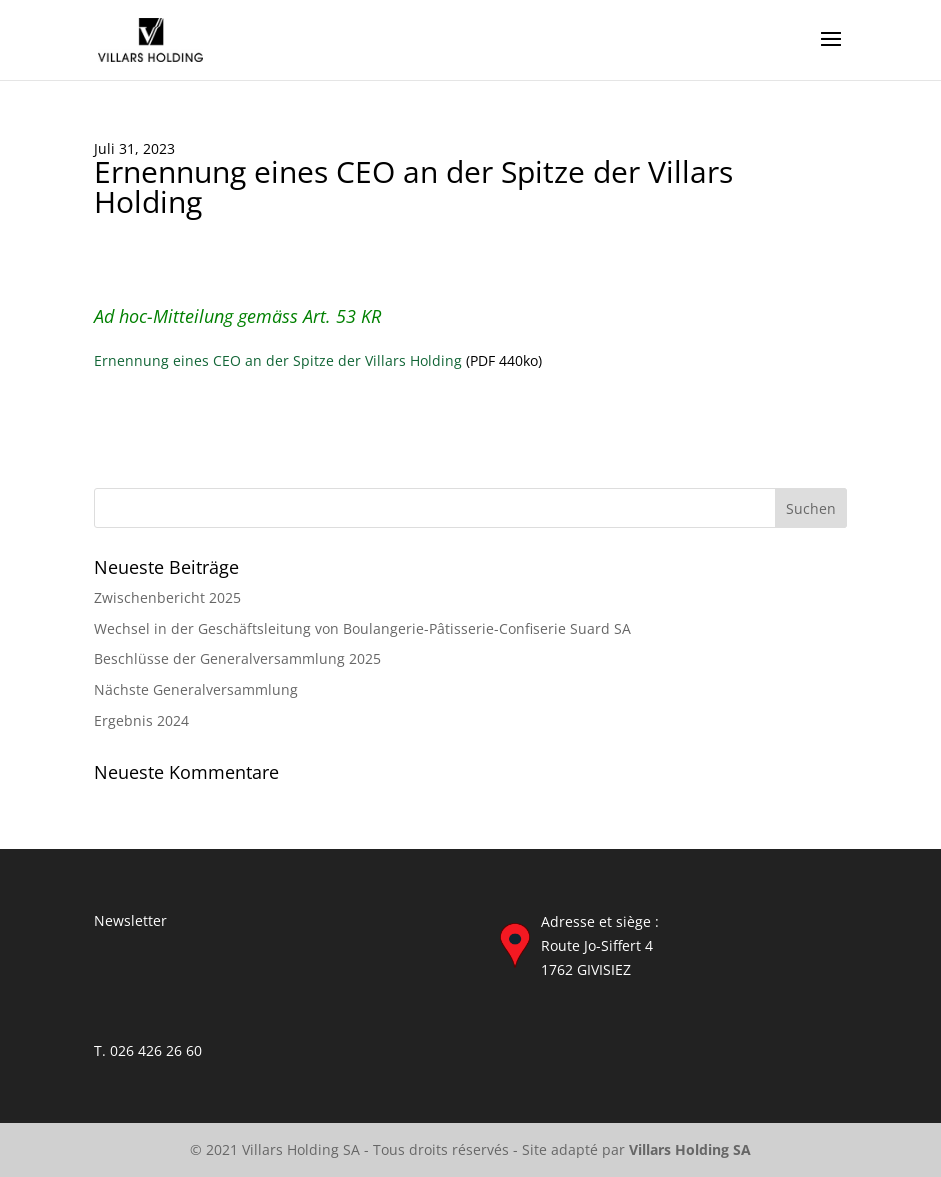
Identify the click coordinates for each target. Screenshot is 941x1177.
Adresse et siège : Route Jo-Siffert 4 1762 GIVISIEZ (600, 945)
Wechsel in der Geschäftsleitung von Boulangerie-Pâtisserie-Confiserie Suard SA (362, 628)
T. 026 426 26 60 (148, 1050)
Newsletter (130, 920)
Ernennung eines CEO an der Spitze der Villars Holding (278, 360)
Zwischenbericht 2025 (167, 597)
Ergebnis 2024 (141, 720)
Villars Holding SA (690, 1149)
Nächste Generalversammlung (196, 689)
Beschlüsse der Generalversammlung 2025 (237, 658)
